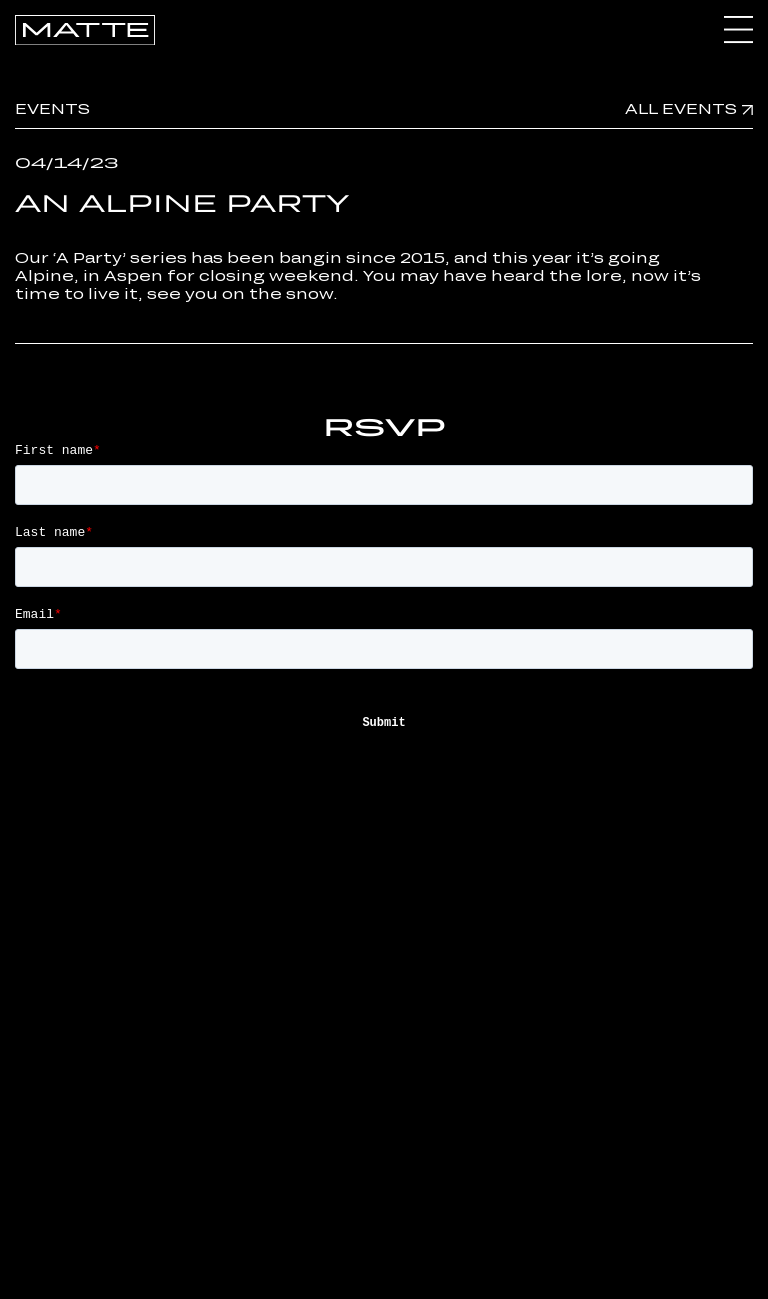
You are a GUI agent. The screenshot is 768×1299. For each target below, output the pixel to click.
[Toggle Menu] (738, 30)
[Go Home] (85, 28)
